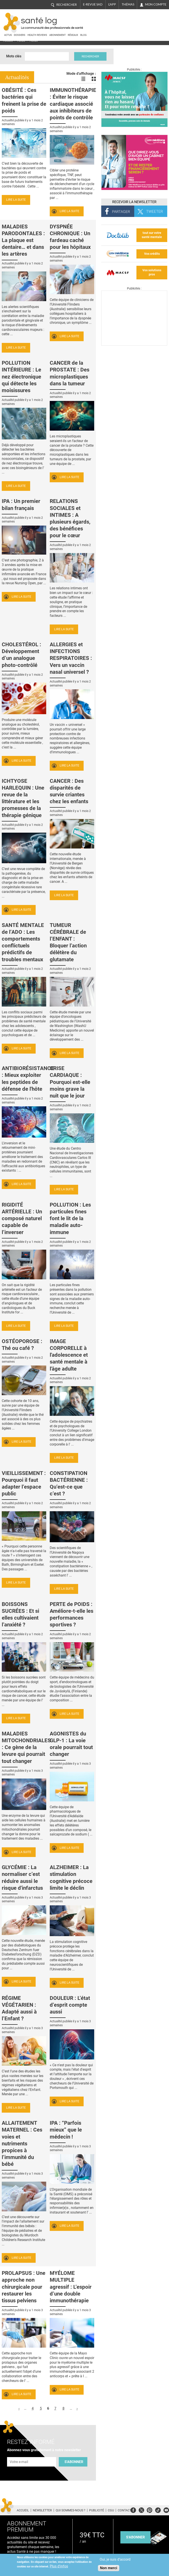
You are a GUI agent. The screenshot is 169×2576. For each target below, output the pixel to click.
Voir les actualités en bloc (94, 79)
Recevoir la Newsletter (134, 202)
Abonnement (57, 35)
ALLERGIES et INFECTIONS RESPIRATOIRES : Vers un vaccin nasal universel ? (71, 658)
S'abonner (73, 2462)
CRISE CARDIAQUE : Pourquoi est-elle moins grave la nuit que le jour (70, 1082)
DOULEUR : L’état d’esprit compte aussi (70, 2005)
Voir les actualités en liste (83, 79)
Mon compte (155, 4)
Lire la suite (16, 200)
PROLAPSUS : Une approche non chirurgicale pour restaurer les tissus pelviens (23, 2287)
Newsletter (42, 2510)
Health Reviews (37, 35)
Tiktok (158, 2509)
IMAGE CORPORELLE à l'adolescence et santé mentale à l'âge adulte (69, 1355)
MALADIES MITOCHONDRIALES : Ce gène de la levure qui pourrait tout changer (26, 1747)
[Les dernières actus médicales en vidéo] (134, 344)
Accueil (23, 2510)
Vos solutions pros (151, 272)
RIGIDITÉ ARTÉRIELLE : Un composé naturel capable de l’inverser (22, 1218)
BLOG (83, 35)
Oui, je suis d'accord (115, 2559)
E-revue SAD (93, 4)
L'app (112, 4)
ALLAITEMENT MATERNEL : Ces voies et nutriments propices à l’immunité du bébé (22, 2143)
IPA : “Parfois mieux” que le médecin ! (66, 2130)
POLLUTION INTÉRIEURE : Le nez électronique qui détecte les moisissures (21, 376)
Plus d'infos (59, 2566)
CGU (111, 2510)
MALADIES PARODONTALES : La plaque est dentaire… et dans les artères (23, 240)
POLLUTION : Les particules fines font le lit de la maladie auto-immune (70, 1218)
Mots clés (13, 56)
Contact (124, 2510)
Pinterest (149, 2509)
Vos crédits (152, 254)
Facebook (133, 2509)
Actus (8, 35)
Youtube (166, 2509)
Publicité (96, 2510)
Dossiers (19, 35)
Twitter (141, 2509)
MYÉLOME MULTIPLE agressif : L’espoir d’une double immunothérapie (71, 2287)
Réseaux (73, 35)
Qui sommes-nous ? (70, 2510)
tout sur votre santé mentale (152, 235)
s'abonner (135, 2537)
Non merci (108, 2568)
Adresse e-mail (19, 2454)
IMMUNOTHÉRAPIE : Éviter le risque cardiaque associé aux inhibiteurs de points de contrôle (73, 104)
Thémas (128, 4)
